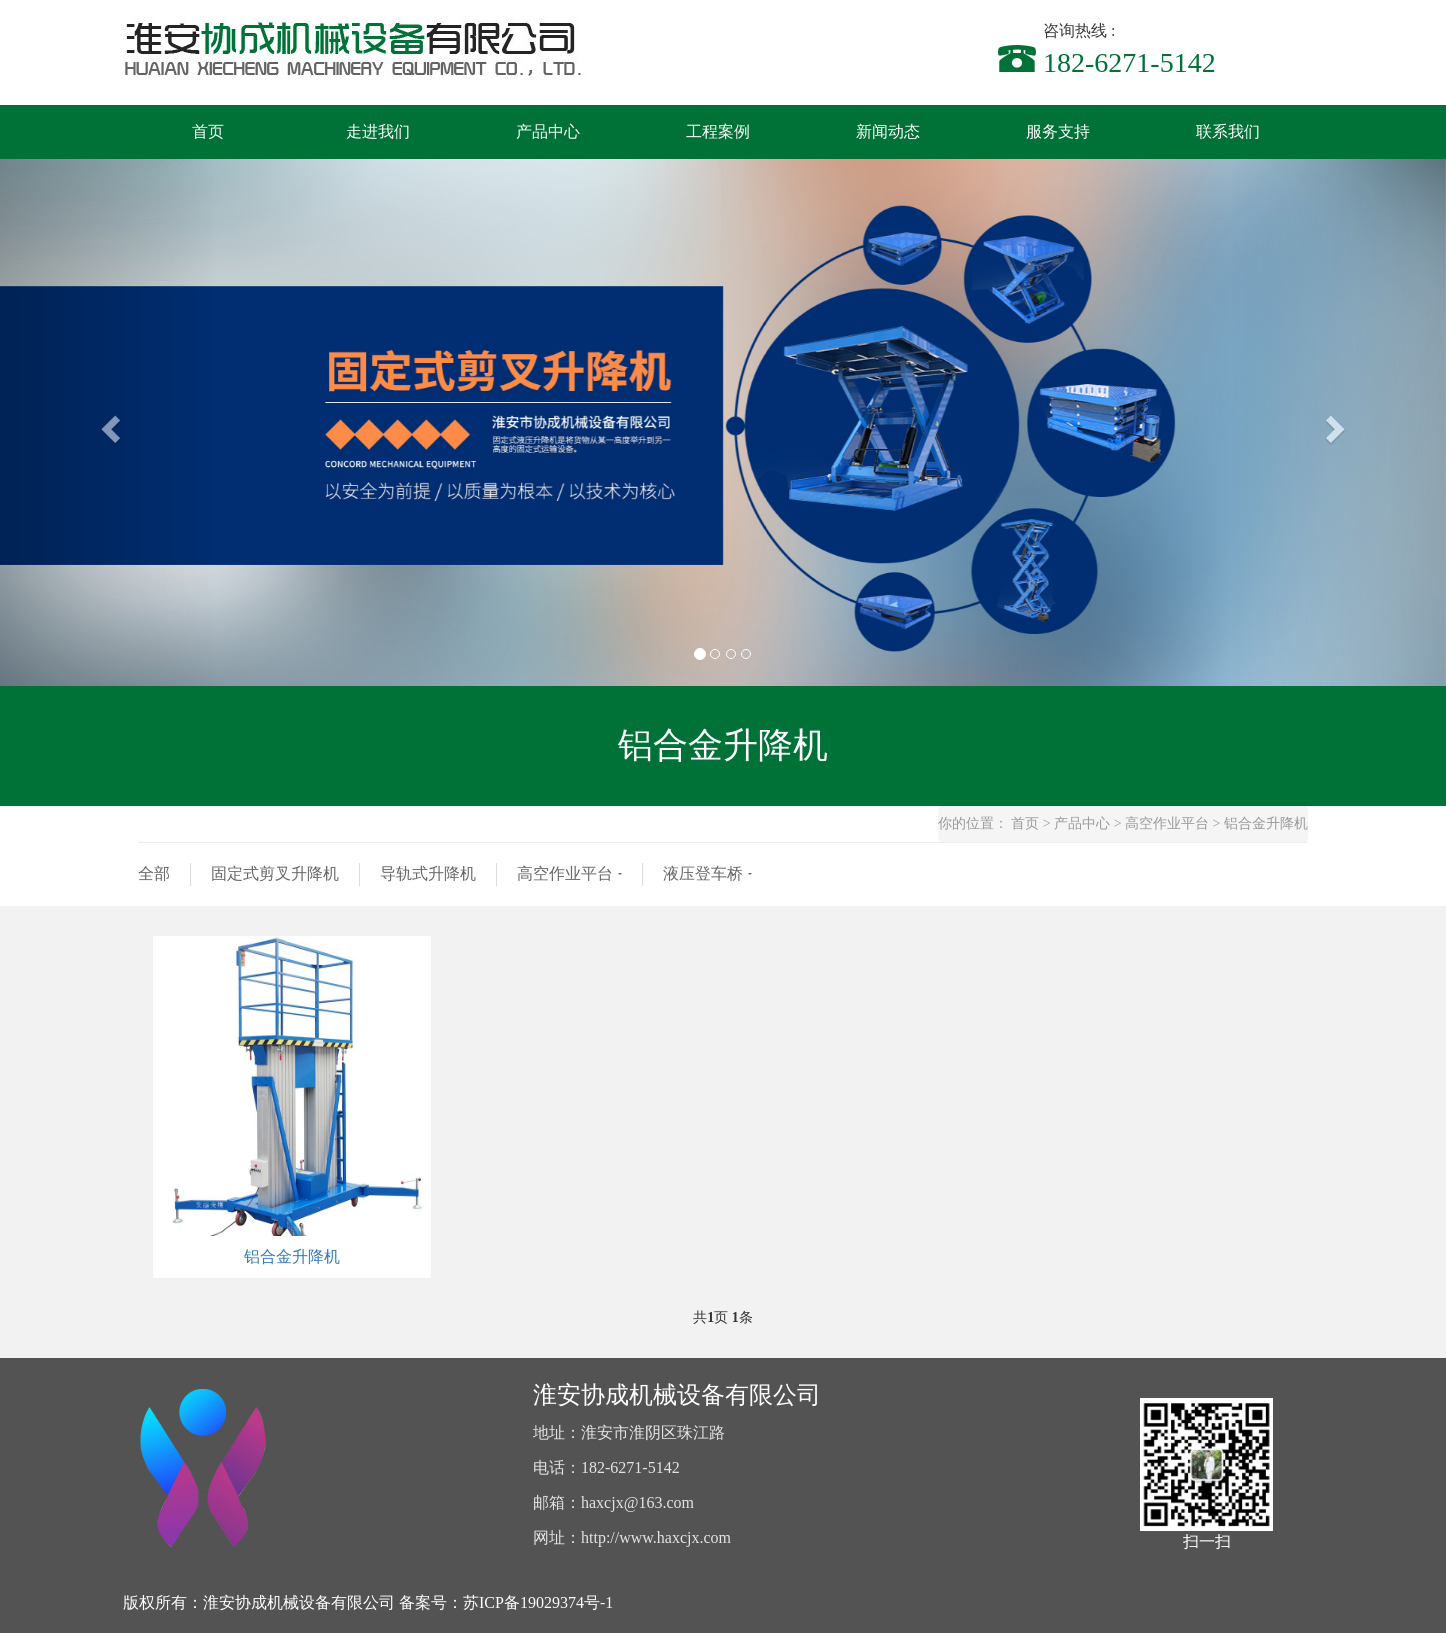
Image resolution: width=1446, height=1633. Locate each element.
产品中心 (1082, 823)
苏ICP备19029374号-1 (538, 1602)
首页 (1025, 823)
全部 (154, 873)
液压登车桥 (703, 873)
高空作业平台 (1167, 823)
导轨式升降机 (428, 873)
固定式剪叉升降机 (275, 873)
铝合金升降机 (292, 1256)
